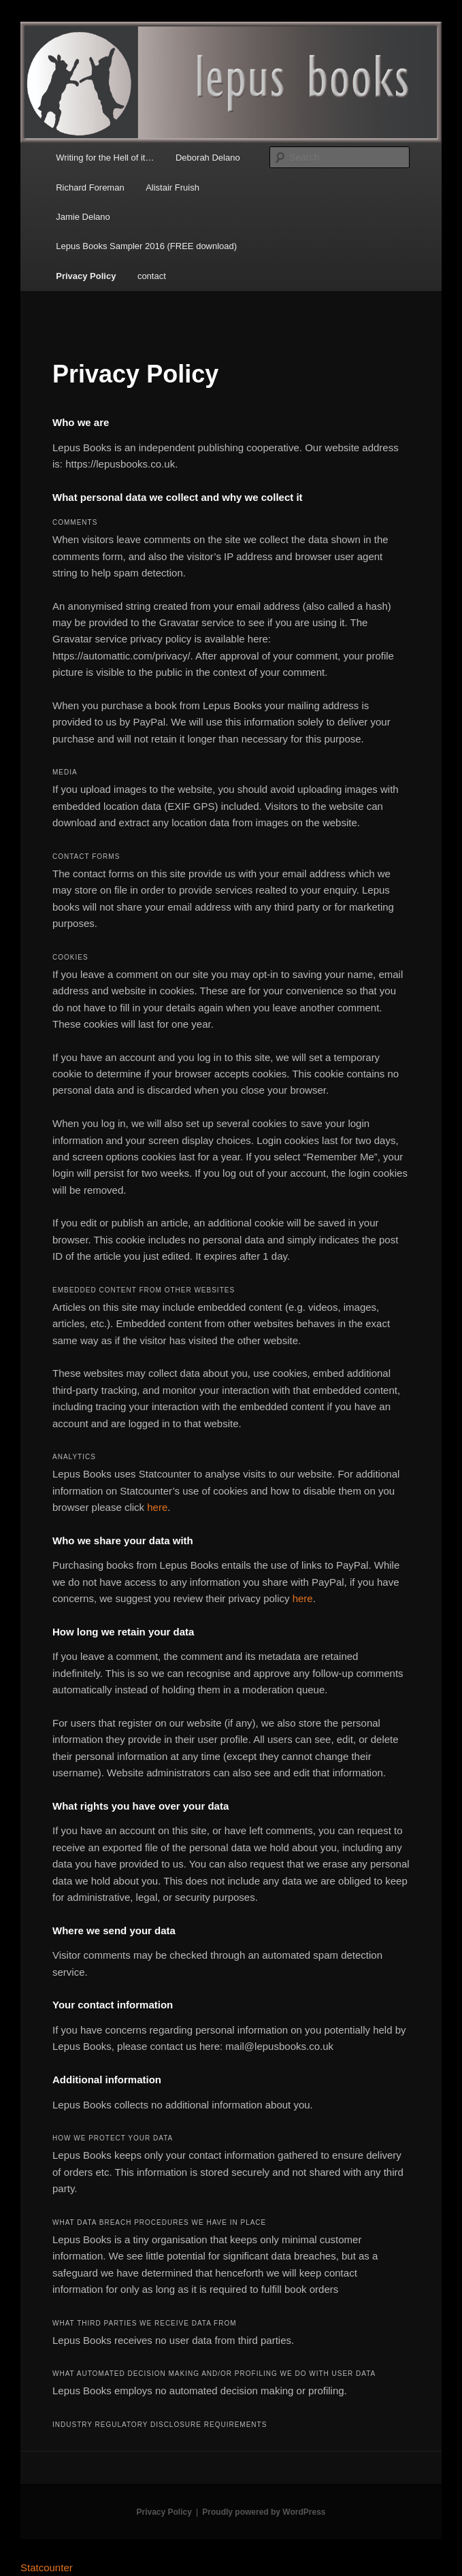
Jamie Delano (83, 217)
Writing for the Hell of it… (105, 157)
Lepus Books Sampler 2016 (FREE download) (146, 246)
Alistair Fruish (172, 187)
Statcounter (46, 2567)
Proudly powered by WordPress (263, 2512)
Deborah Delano (208, 157)
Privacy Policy (86, 276)
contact (151, 276)
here (157, 1507)
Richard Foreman (90, 187)
